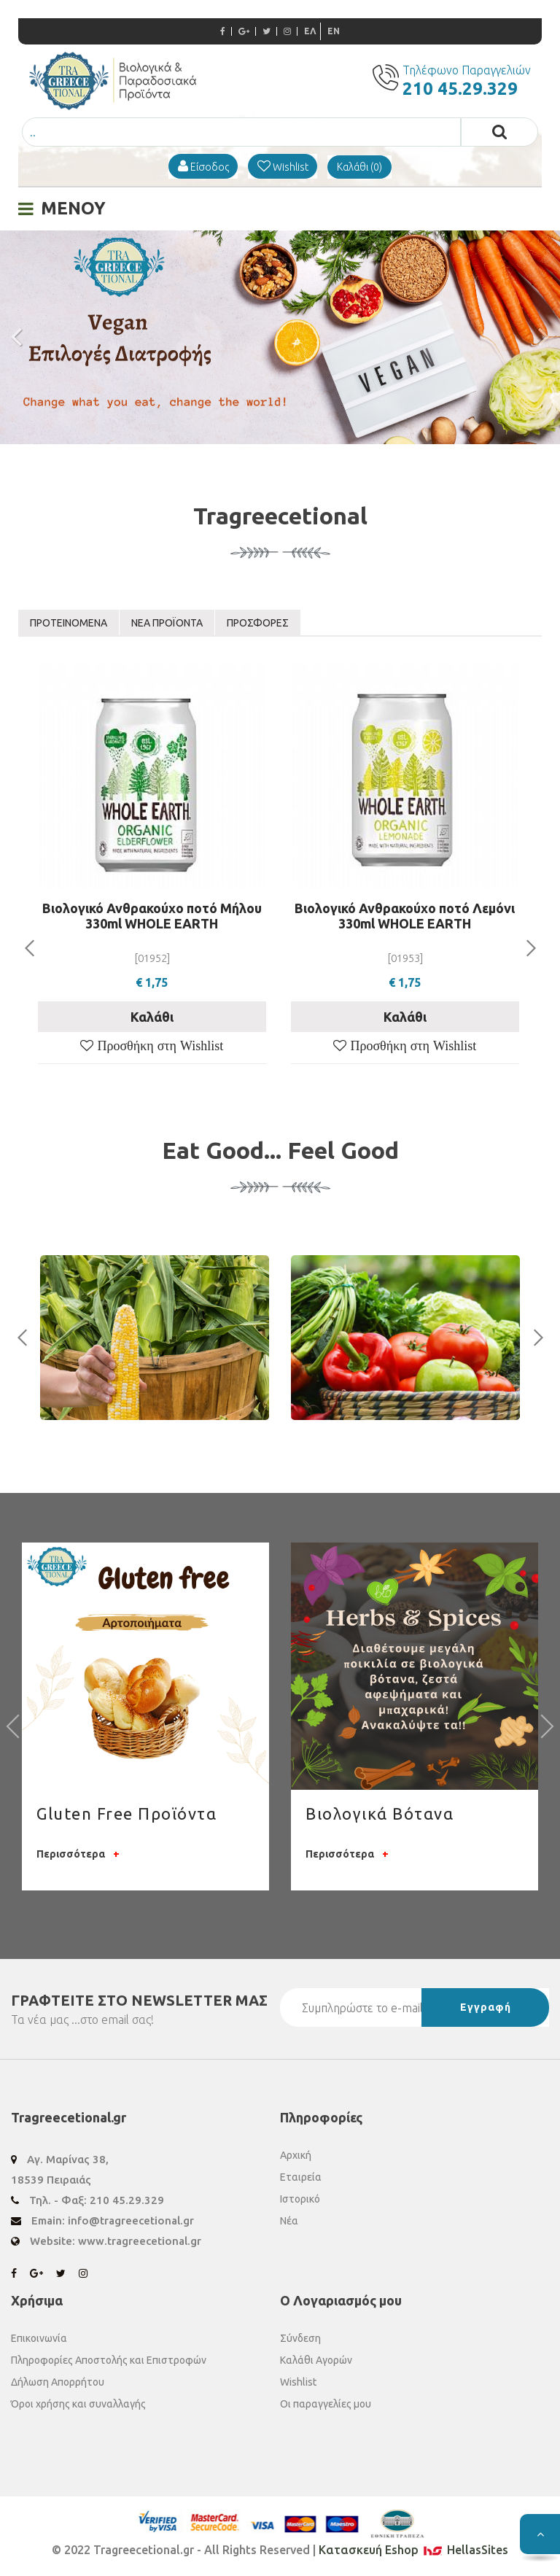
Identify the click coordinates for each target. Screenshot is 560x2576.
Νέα (289, 2221)
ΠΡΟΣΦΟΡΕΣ (258, 623)
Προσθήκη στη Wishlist (158, 1045)
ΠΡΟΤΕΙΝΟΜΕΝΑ (68, 623)
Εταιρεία (301, 2177)
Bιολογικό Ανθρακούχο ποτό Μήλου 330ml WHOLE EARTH (152, 916)
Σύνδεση (300, 2338)
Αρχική (295, 2155)
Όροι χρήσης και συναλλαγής (78, 2404)
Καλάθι (152, 1016)
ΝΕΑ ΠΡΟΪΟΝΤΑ (167, 623)
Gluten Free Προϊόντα (126, 1813)
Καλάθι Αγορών (316, 2360)
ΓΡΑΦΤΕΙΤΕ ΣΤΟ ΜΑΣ (139, 2000)
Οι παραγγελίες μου (325, 2404)
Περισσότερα (78, 1854)
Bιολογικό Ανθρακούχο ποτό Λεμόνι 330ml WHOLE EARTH (405, 916)
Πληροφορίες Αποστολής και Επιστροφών (108, 2360)
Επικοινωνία (39, 2338)
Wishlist (298, 2382)
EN (333, 31)
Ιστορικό (300, 2199)
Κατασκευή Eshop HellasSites (413, 2549)
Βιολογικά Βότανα (380, 1813)
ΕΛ (310, 31)
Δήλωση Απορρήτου (57, 2382)
